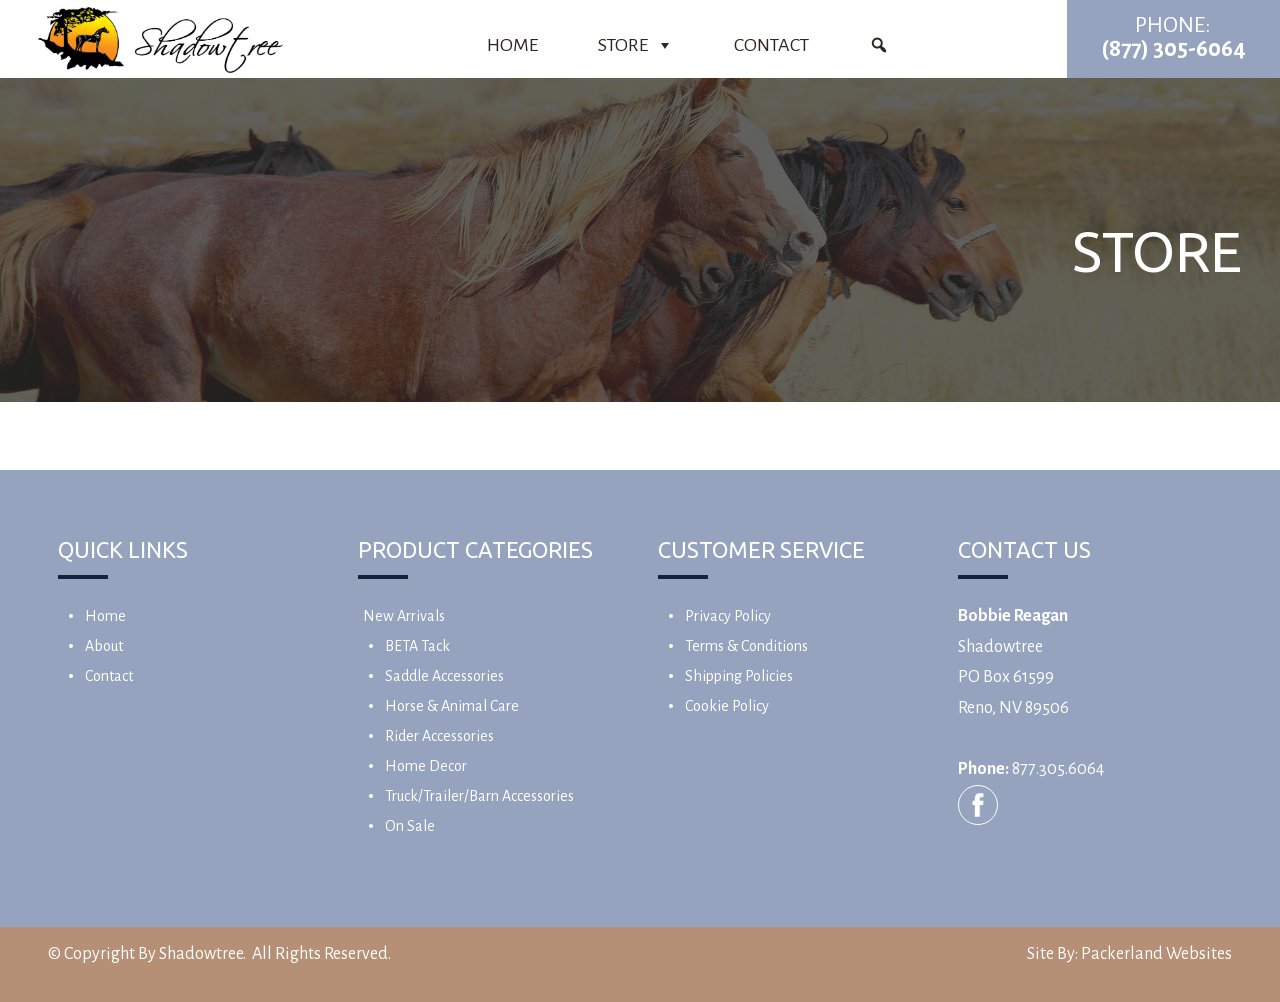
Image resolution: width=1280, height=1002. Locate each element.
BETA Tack (417, 646)
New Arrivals (404, 616)
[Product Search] (879, 45)
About (104, 646)
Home (512, 45)
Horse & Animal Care (452, 706)
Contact (771, 45)
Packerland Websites (1156, 954)
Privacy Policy (728, 616)
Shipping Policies (739, 676)
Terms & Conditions (746, 646)
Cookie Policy (727, 706)
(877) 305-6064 (1173, 49)
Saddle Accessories (444, 676)
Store (636, 45)
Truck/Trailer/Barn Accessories (479, 796)
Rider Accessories (439, 736)
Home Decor (426, 766)
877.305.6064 (1058, 769)
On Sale (410, 826)
